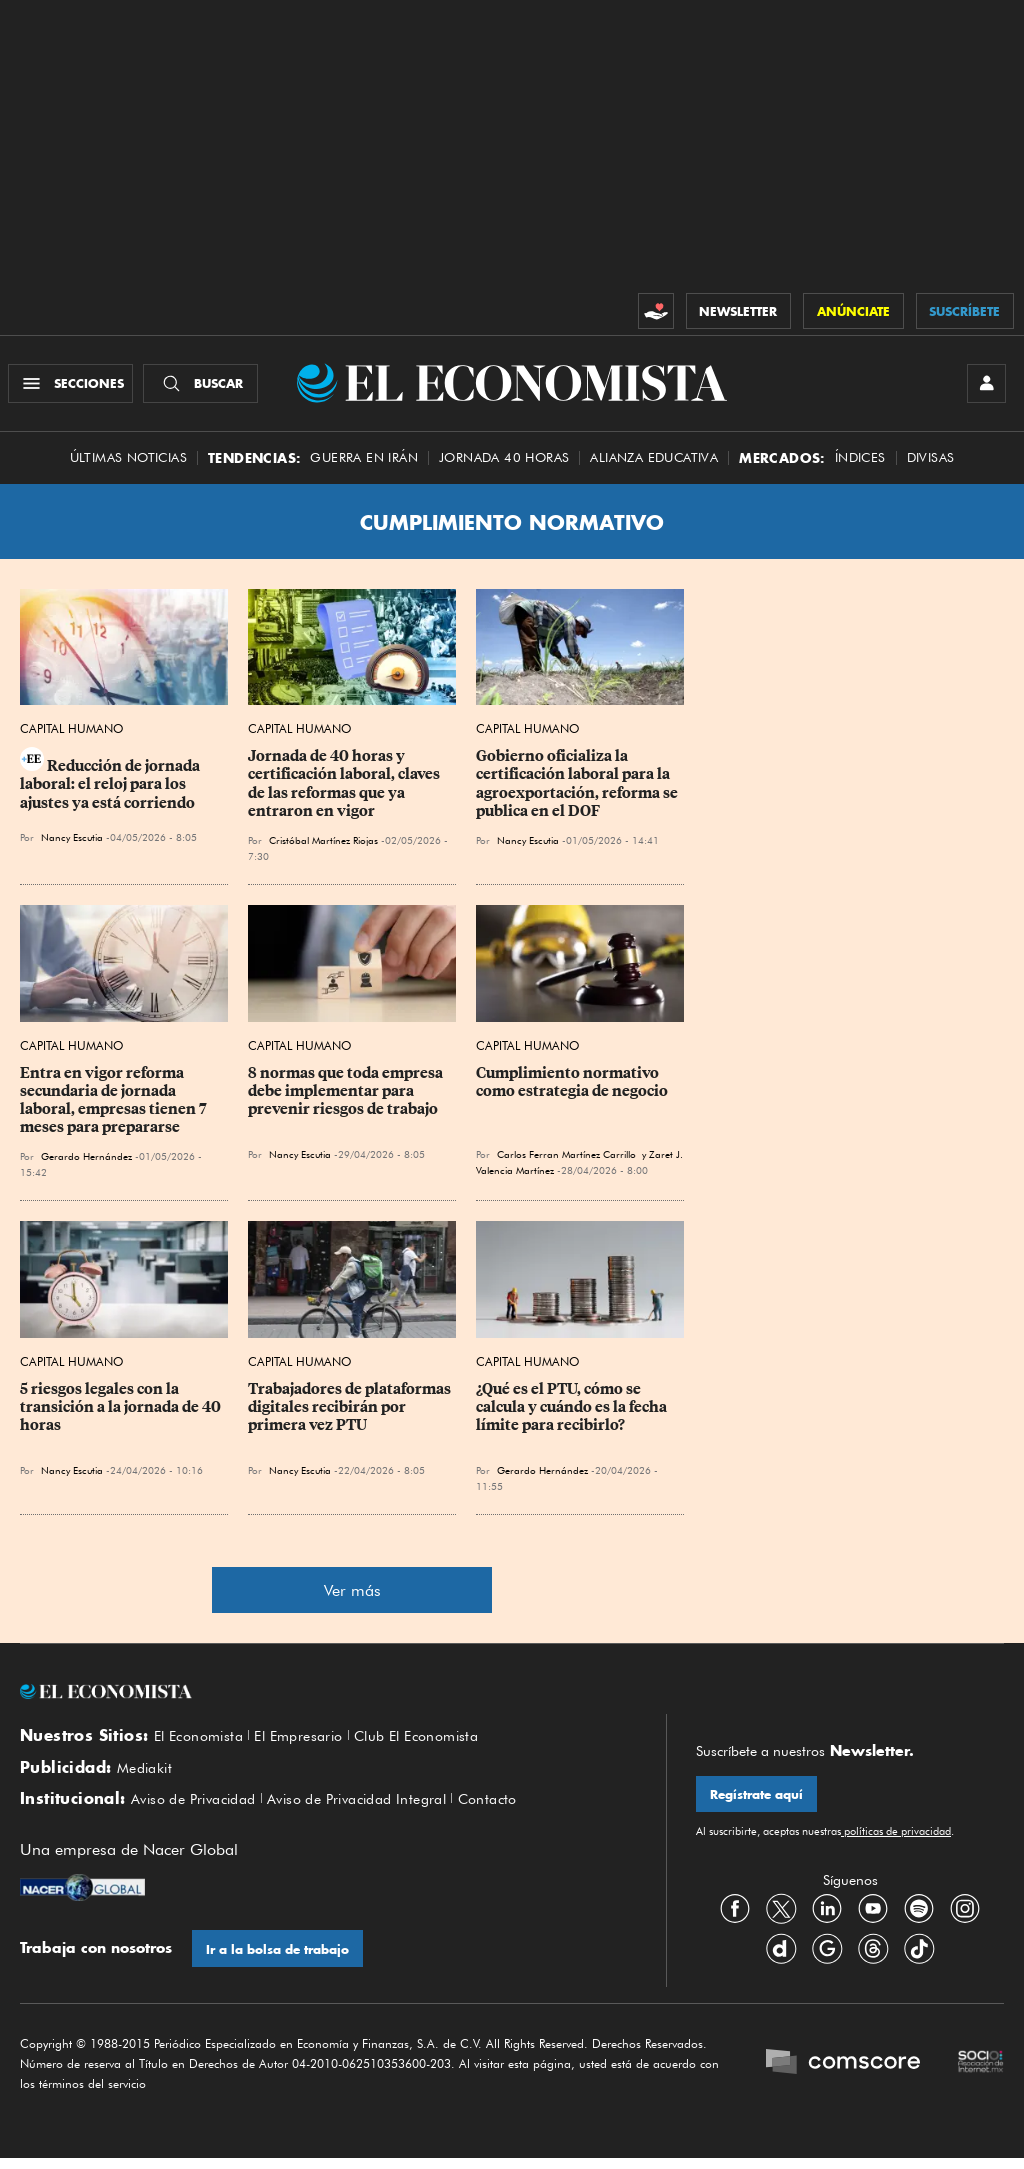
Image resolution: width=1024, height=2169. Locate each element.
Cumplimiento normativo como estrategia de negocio (572, 1087)
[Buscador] (203, 386)
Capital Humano (71, 734)
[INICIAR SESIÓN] (984, 386)
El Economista (203, 1742)
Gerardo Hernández (86, 1161)
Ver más (352, 1595)
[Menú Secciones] (73, 386)
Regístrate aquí (757, 1800)
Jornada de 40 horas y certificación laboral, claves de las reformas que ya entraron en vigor (345, 789)
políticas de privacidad (896, 1838)
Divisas (931, 462)
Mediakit (147, 1775)
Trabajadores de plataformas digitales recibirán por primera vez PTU (351, 1412)
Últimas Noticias (128, 462)
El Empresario (311, 1742)
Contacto (522, 1809)
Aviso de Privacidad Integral (379, 1809)
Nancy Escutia (72, 843)
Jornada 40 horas (504, 462)
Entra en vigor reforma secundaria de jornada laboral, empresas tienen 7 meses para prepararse (115, 1105)
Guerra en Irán (364, 462)
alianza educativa (654, 462)
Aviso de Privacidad (200, 1809)
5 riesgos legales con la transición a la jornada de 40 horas (122, 1412)
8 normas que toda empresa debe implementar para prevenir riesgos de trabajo (347, 1096)
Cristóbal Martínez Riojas (323, 845)
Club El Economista (440, 1742)
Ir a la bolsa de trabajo (278, 1959)
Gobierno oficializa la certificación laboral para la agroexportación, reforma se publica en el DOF (578, 789)
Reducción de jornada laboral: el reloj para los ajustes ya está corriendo (111, 790)
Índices (860, 462)
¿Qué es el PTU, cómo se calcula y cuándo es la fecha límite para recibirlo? (573, 1412)
